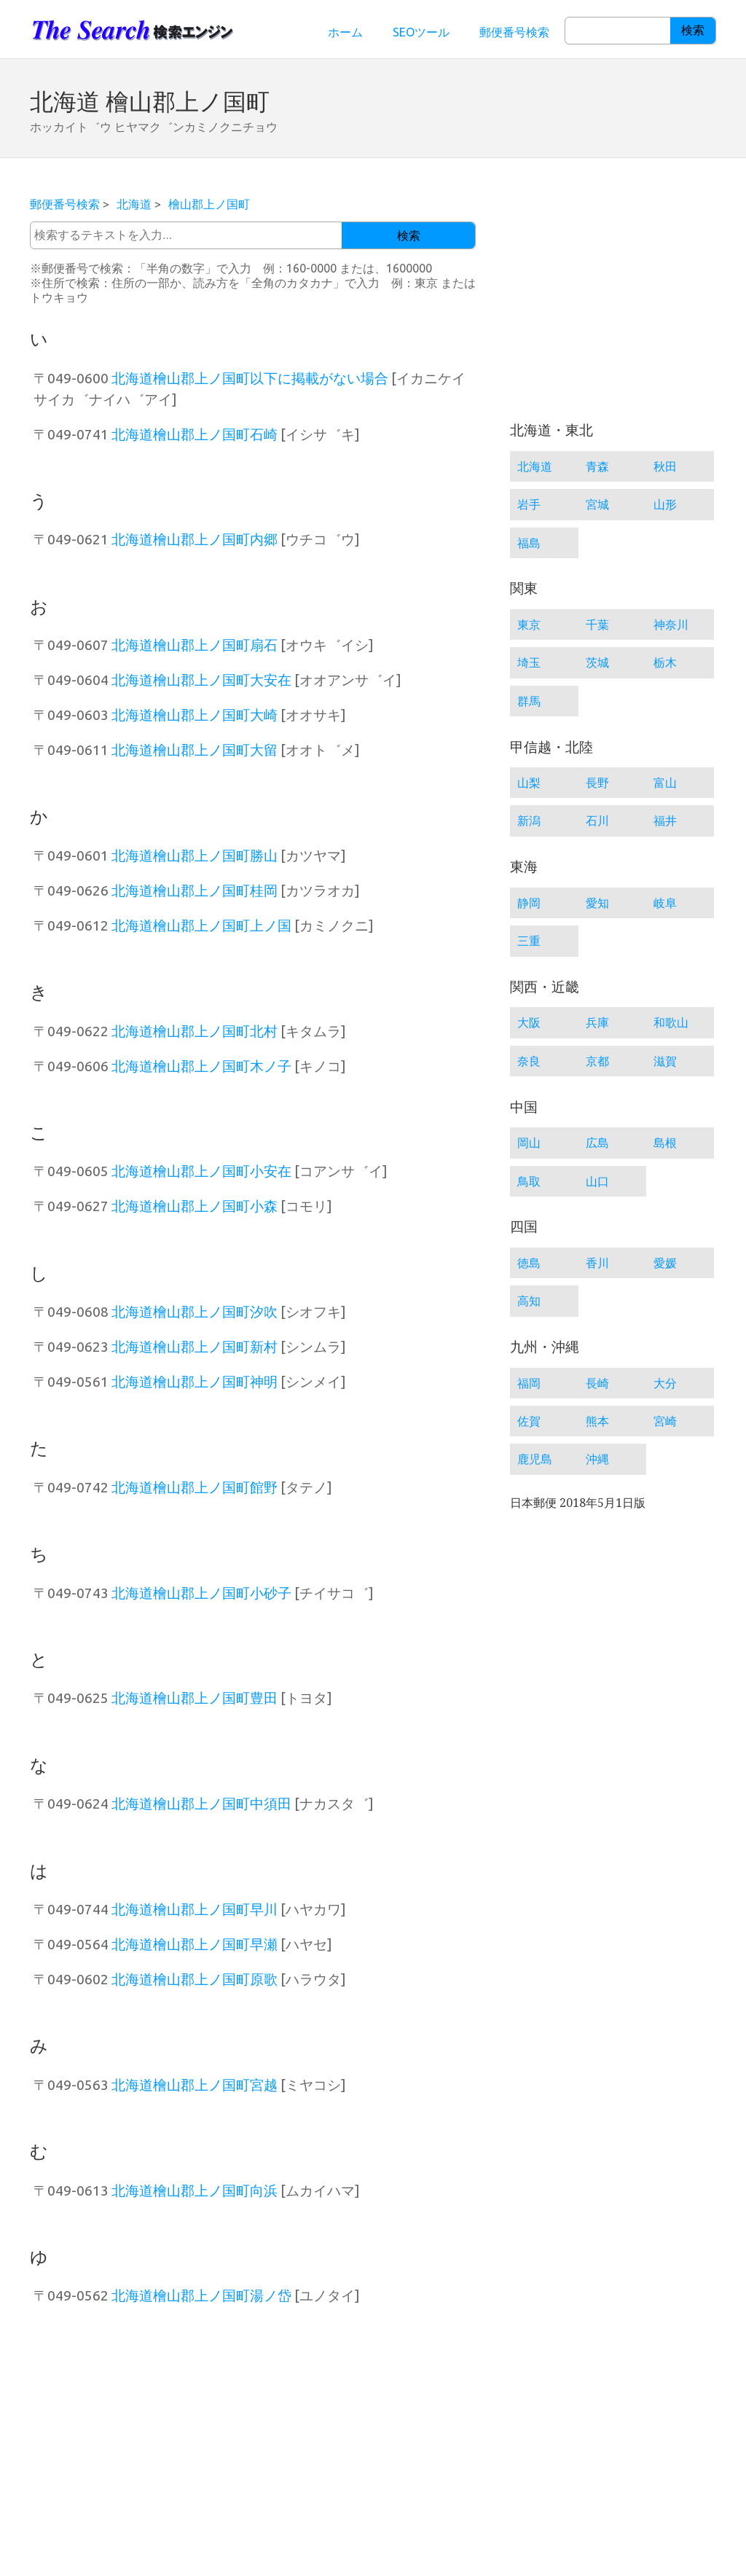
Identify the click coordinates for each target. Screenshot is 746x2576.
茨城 (597, 662)
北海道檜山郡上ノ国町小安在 (201, 1171)
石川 (597, 820)
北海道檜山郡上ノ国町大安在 (201, 680)
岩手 (529, 504)
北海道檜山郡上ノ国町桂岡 (194, 890)
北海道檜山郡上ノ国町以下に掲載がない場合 (249, 378)
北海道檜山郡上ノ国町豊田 (194, 1698)
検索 (692, 30)
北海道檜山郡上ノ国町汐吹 (194, 1312)
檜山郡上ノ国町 (209, 204)
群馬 (529, 701)
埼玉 (529, 662)
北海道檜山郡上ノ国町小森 (194, 1206)
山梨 (529, 782)
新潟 (529, 820)
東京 (529, 624)
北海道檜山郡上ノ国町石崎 (194, 434)
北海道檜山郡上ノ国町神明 (194, 1382)
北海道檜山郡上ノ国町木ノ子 (201, 1066)
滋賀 (665, 1061)
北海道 (134, 204)
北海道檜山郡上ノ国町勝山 (194, 855)
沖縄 (597, 1458)
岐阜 (665, 902)
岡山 (529, 1142)
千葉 (597, 624)
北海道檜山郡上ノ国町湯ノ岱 (201, 2295)
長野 (597, 782)
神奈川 (670, 624)
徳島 (529, 1262)
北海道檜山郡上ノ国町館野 (194, 1487)
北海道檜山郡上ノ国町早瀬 (194, 1944)
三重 (529, 940)
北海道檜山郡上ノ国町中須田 (201, 1804)
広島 (597, 1142)
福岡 (529, 1383)
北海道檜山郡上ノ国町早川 (194, 1909)
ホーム (345, 32)
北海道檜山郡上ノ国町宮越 (194, 2085)
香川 (597, 1262)
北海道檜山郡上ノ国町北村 (194, 1031)
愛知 (597, 902)
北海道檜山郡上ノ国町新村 (194, 1347)
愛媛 (665, 1262)
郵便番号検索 (514, 32)
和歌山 (670, 1022)
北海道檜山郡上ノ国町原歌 (194, 1979)
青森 (597, 466)
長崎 (597, 1383)
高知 (529, 1300)
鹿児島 (534, 1458)
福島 (529, 542)
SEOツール (421, 32)
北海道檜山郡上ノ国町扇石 (194, 645)
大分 (665, 1383)
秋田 (665, 466)
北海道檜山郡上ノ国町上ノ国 (201, 925)
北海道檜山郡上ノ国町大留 (194, 750)
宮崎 (665, 1421)
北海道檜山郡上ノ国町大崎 (194, 715)
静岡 (529, 902)
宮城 (597, 504)
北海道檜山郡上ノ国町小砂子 (201, 1593)
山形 (665, 504)
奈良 (529, 1061)
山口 (597, 1181)
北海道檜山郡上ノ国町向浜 (194, 2190)
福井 (665, 820)
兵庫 (597, 1022)
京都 (597, 1061)
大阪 (529, 1022)
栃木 (665, 662)
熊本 (597, 1421)
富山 (665, 782)
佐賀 (529, 1421)
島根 (665, 1142)
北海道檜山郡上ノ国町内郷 (194, 539)
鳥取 (529, 1181)
